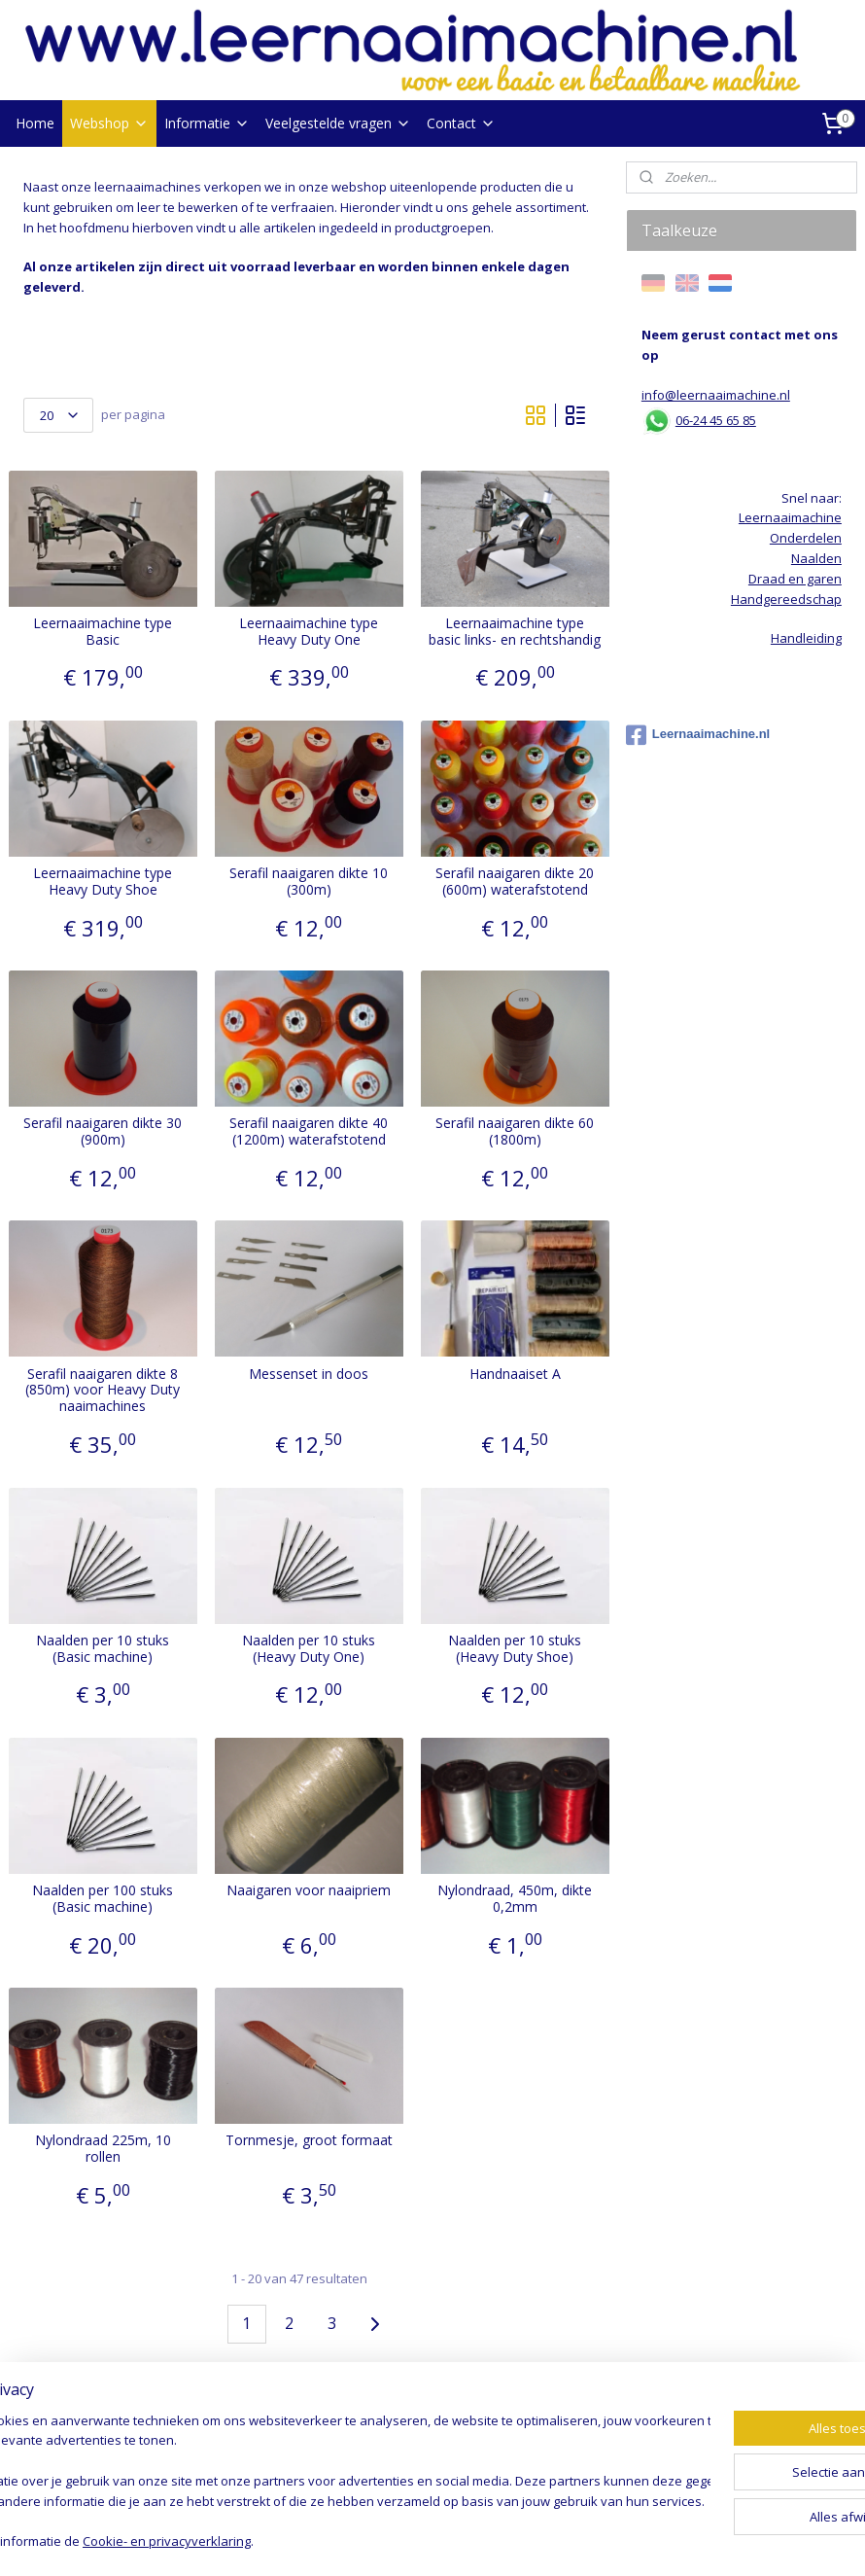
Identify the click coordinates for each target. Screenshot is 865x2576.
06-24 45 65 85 (715, 420)
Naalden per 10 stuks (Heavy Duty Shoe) (514, 1649)
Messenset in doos (308, 1373)
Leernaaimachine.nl (698, 735)
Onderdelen (806, 538)
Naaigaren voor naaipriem (308, 1891)
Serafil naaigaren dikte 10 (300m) (308, 882)
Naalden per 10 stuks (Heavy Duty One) (308, 1649)
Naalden (48, 2423)
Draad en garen (70, 2443)
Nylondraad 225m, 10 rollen (103, 2149)
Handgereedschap (78, 2464)
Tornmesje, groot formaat (309, 2141)
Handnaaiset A (515, 1373)
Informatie (207, 123)
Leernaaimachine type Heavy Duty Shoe (102, 882)
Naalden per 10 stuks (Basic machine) (102, 1649)
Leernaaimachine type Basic (102, 632)
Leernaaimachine (790, 517)
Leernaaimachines (78, 2403)
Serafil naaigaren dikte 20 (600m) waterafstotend (514, 882)
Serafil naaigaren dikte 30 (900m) (102, 1131)
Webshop (109, 123)
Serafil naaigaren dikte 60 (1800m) (514, 1131)
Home (35, 123)
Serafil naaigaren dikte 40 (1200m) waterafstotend (308, 1131)
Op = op (46, 2483)
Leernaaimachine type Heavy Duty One (308, 632)
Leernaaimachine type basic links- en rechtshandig (515, 632)
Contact (461, 123)
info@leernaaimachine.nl (715, 395)
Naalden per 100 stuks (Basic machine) (102, 1899)
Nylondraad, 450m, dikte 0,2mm (514, 1899)
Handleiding (806, 638)
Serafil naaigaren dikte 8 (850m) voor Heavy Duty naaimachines (102, 1389)
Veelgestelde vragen (338, 123)
